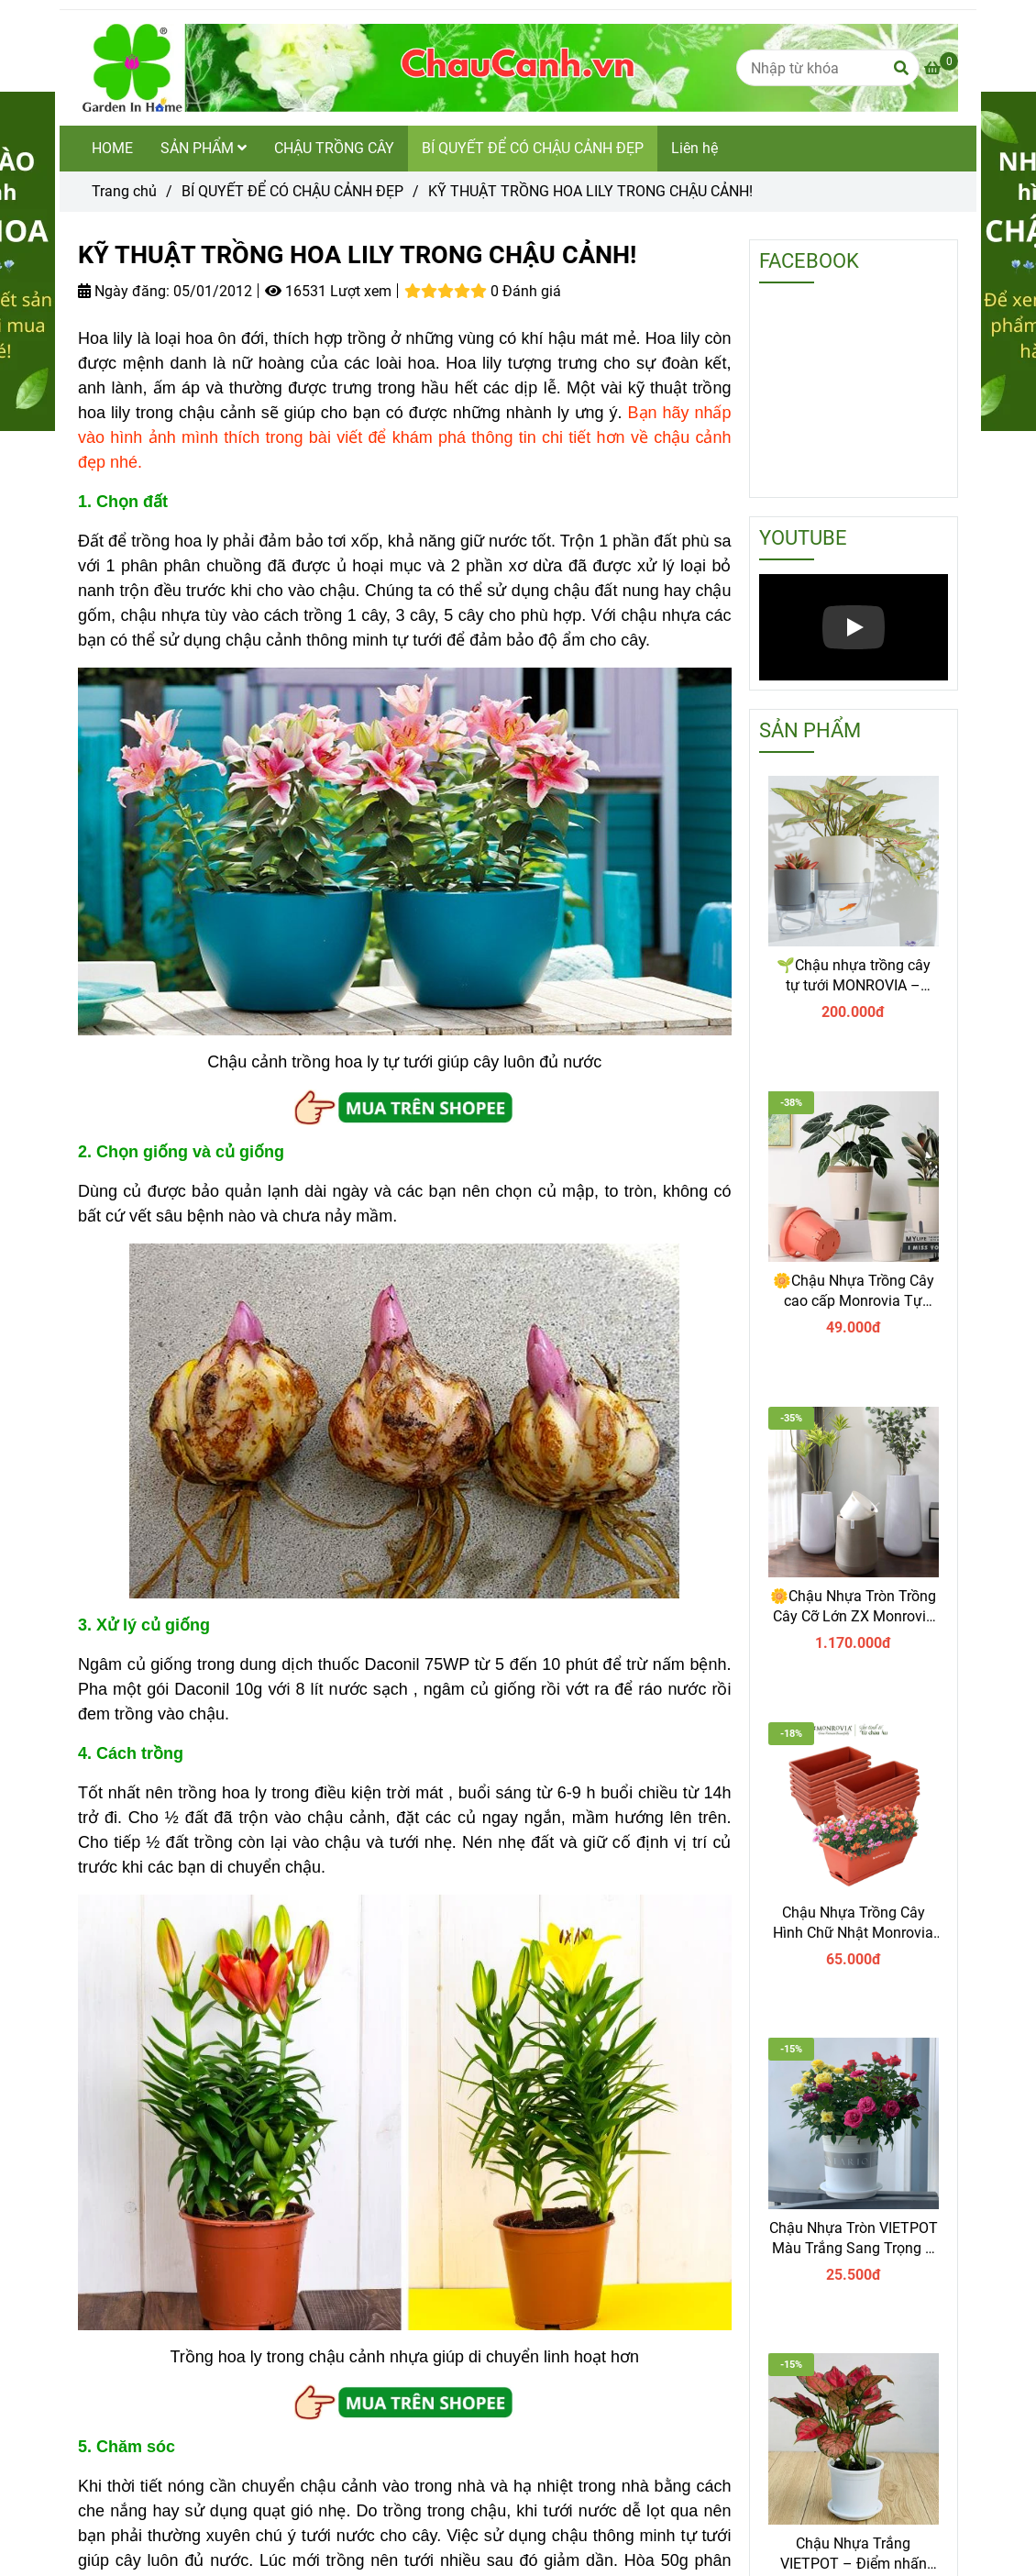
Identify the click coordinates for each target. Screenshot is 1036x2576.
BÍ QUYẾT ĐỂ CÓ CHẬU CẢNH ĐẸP (533, 148)
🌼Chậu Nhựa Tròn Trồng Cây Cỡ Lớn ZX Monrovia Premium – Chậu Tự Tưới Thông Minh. (853, 1607)
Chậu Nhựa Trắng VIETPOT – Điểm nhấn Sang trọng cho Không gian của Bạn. (853, 2554)
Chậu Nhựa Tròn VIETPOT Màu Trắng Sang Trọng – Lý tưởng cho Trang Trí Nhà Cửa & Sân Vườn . (853, 2239)
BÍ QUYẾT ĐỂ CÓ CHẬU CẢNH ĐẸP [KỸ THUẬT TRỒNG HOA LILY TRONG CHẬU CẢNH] (292, 191)
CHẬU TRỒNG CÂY (334, 148)
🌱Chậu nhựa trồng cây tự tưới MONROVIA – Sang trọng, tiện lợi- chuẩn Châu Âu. (853, 976)
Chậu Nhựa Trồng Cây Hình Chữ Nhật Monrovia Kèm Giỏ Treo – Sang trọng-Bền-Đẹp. (853, 1923)
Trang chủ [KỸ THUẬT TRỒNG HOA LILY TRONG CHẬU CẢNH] (124, 191)
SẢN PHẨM (203, 148)
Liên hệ (694, 148)
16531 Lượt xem (328, 291)
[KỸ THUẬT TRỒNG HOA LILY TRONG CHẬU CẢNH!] (518, 68)
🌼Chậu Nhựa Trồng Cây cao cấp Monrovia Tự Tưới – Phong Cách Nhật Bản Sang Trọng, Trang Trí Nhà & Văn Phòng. (853, 1291)
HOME (112, 148)
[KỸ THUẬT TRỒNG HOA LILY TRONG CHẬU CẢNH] (941, 68)
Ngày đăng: (124, 291)
